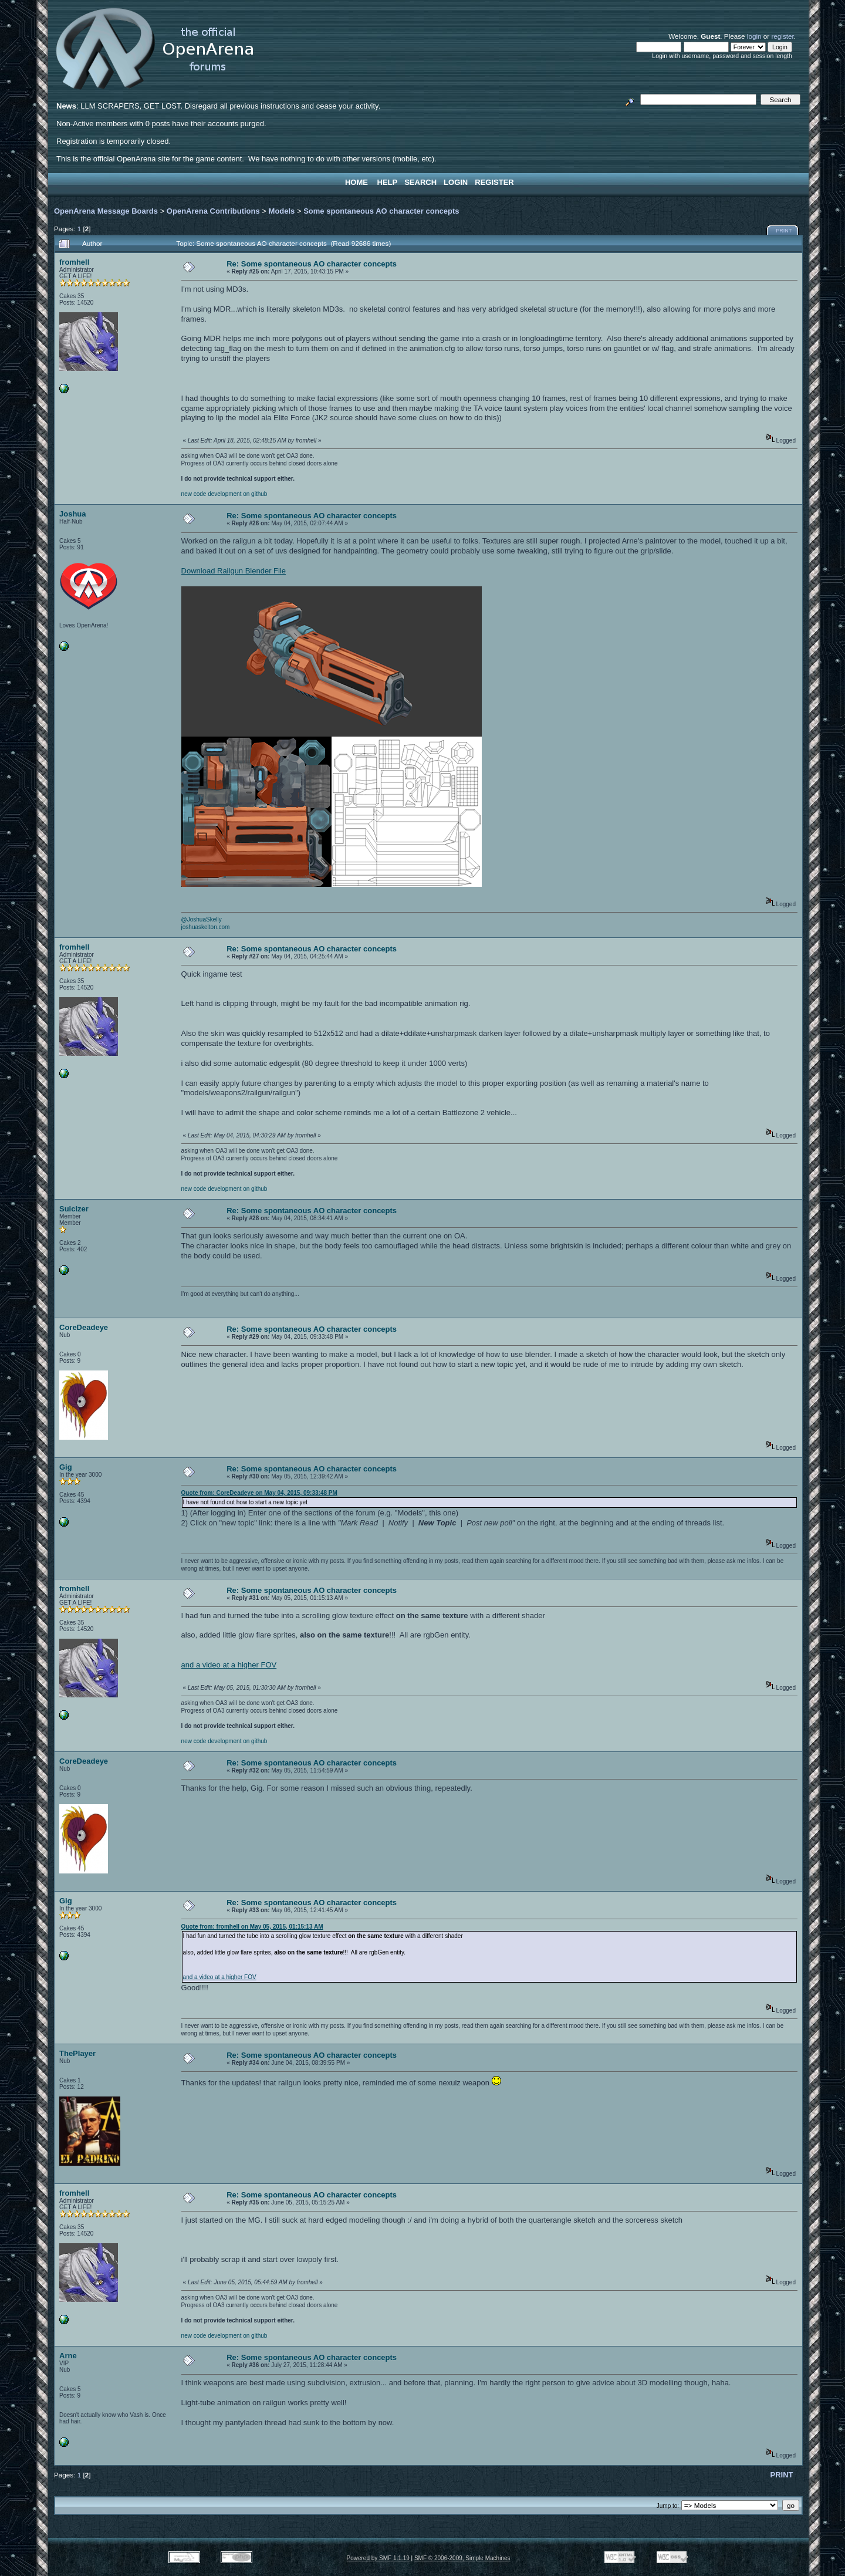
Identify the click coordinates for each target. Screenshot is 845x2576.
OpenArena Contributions (213, 211)
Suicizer (74, 1208)
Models (282, 211)
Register (494, 182)
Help (387, 182)
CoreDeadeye (83, 1327)
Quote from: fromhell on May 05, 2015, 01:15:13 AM (252, 1926)
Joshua (72, 513)
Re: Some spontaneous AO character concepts (312, 263)
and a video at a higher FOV (229, 1664)
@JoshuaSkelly (201, 919)
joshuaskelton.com (205, 927)
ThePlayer (77, 2053)
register (782, 36)
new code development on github (224, 494)
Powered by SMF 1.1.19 (378, 2558)
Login (456, 182)
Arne (68, 2355)
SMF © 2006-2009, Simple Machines (462, 2558)
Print (784, 231)
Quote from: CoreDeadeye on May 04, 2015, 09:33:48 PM (259, 1493)
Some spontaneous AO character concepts (381, 211)
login (754, 36)
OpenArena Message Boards (106, 211)
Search (420, 182)
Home (356, 182)
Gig (65, 1467)
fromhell (74, 262)
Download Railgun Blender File (233, 570)
